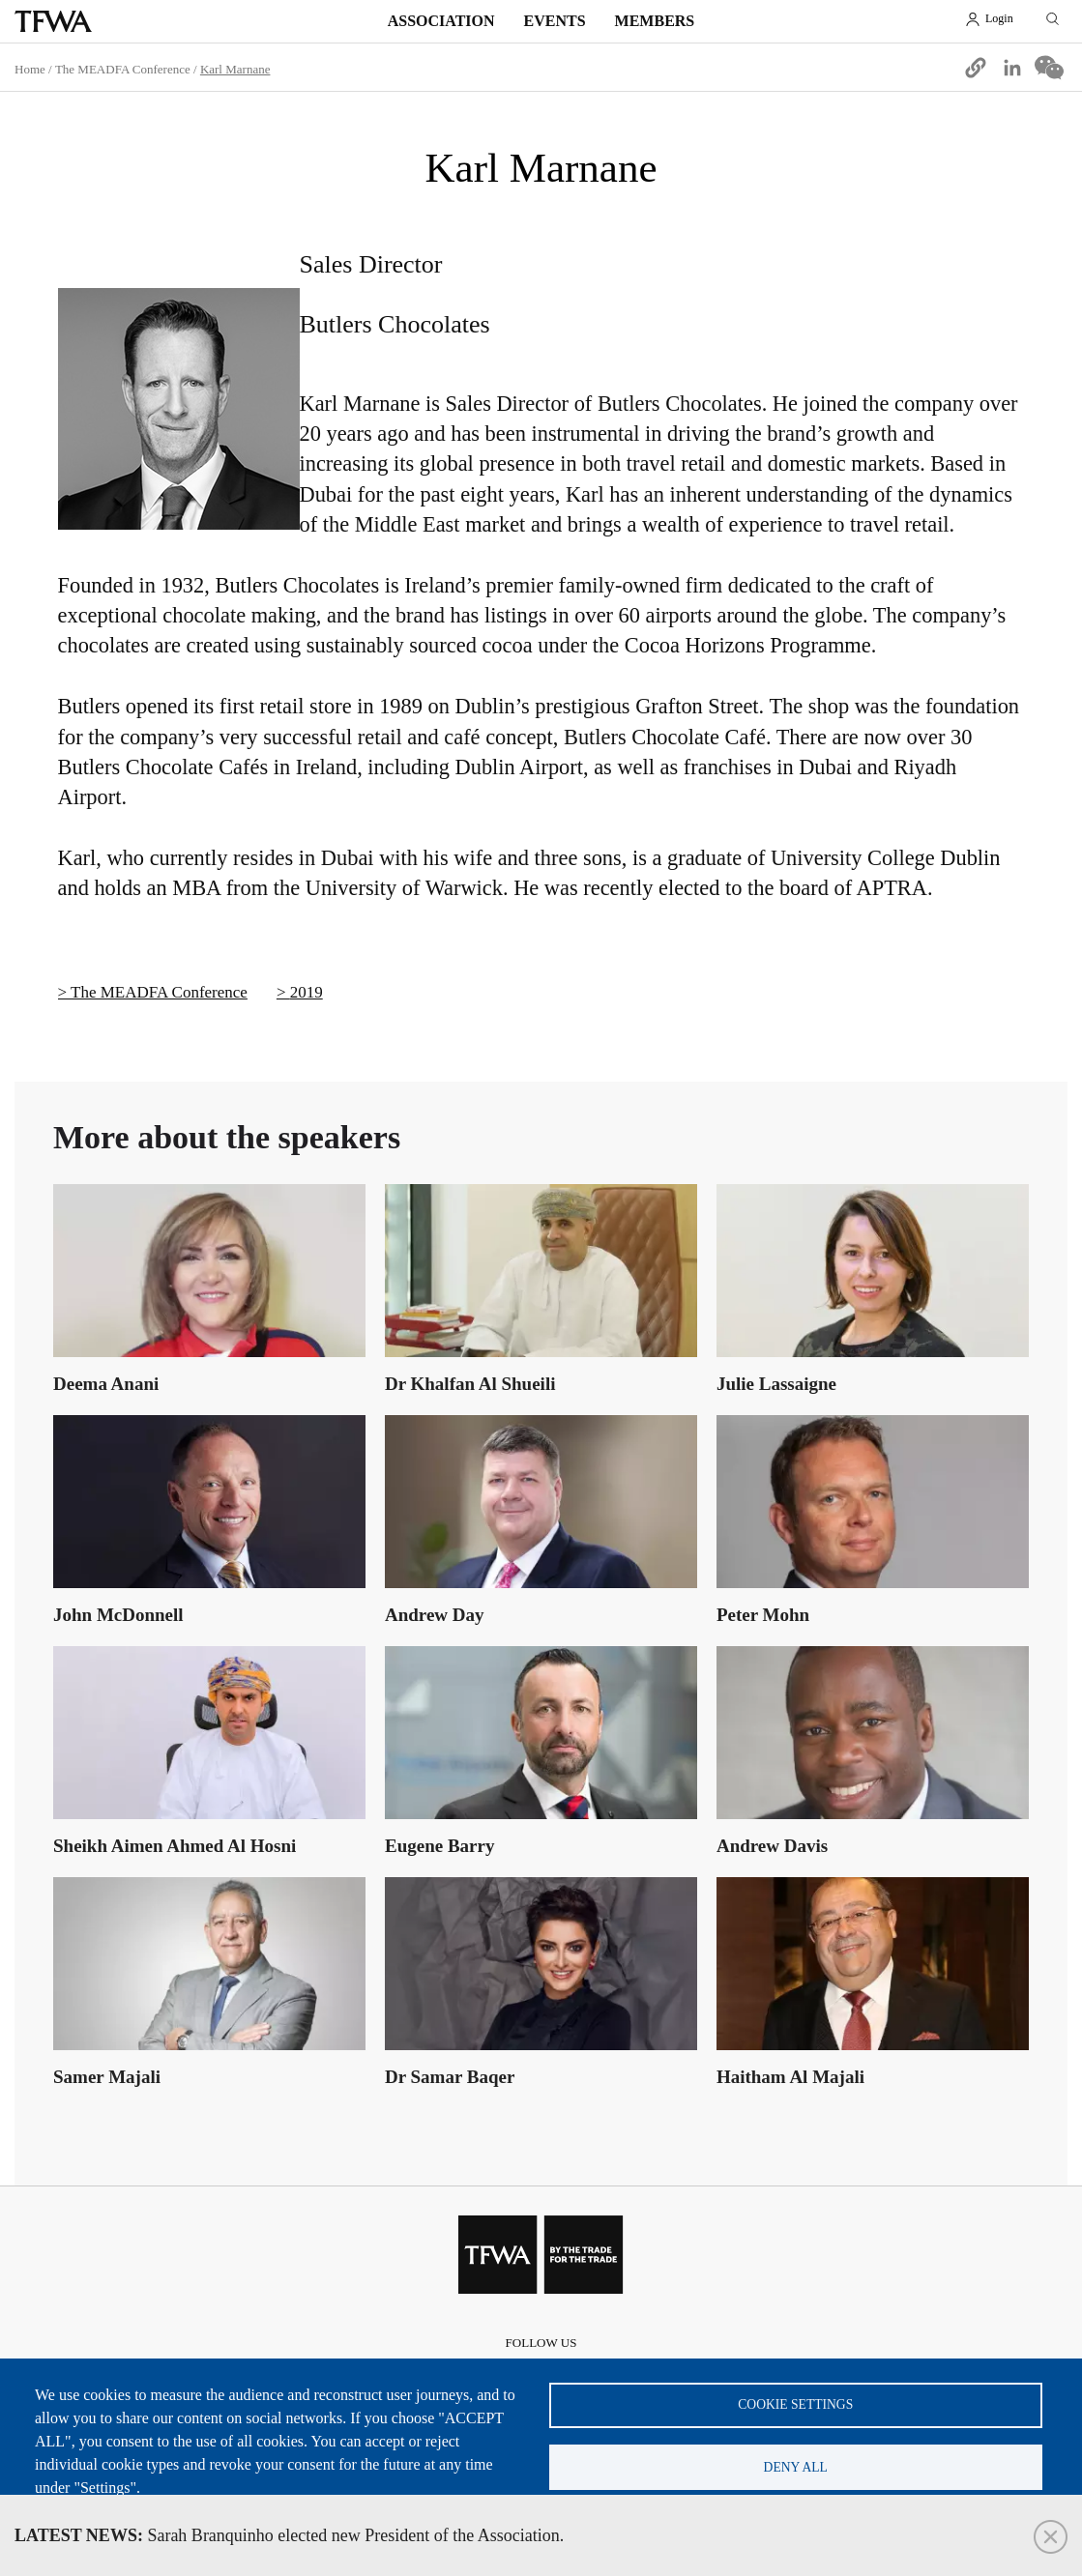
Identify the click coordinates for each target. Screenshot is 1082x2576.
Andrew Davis (772, 1846)
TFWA (53, 21)
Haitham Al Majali (790, 2077)
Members (655, 21)
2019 (306, 992)
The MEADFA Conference (122, 69)
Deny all (796, 2466)
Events (555, 21)
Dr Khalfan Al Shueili (470, 1384)
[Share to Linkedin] (1012, 67)
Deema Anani (106, 1384)
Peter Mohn (762, 1615)
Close (1050, 2537)
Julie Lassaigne (776, 1384)
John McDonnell (118, 1615)
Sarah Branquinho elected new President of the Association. (289, 2535)
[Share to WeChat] (1049, 67)
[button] (975, 67)
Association (441, 21)
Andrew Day (434, 1615)
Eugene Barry (439, 1846)
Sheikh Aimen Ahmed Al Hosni (174, 1846)
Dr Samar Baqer (449, 2077)
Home (30, 69)
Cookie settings (795, 2403)
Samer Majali (107, 2077)
